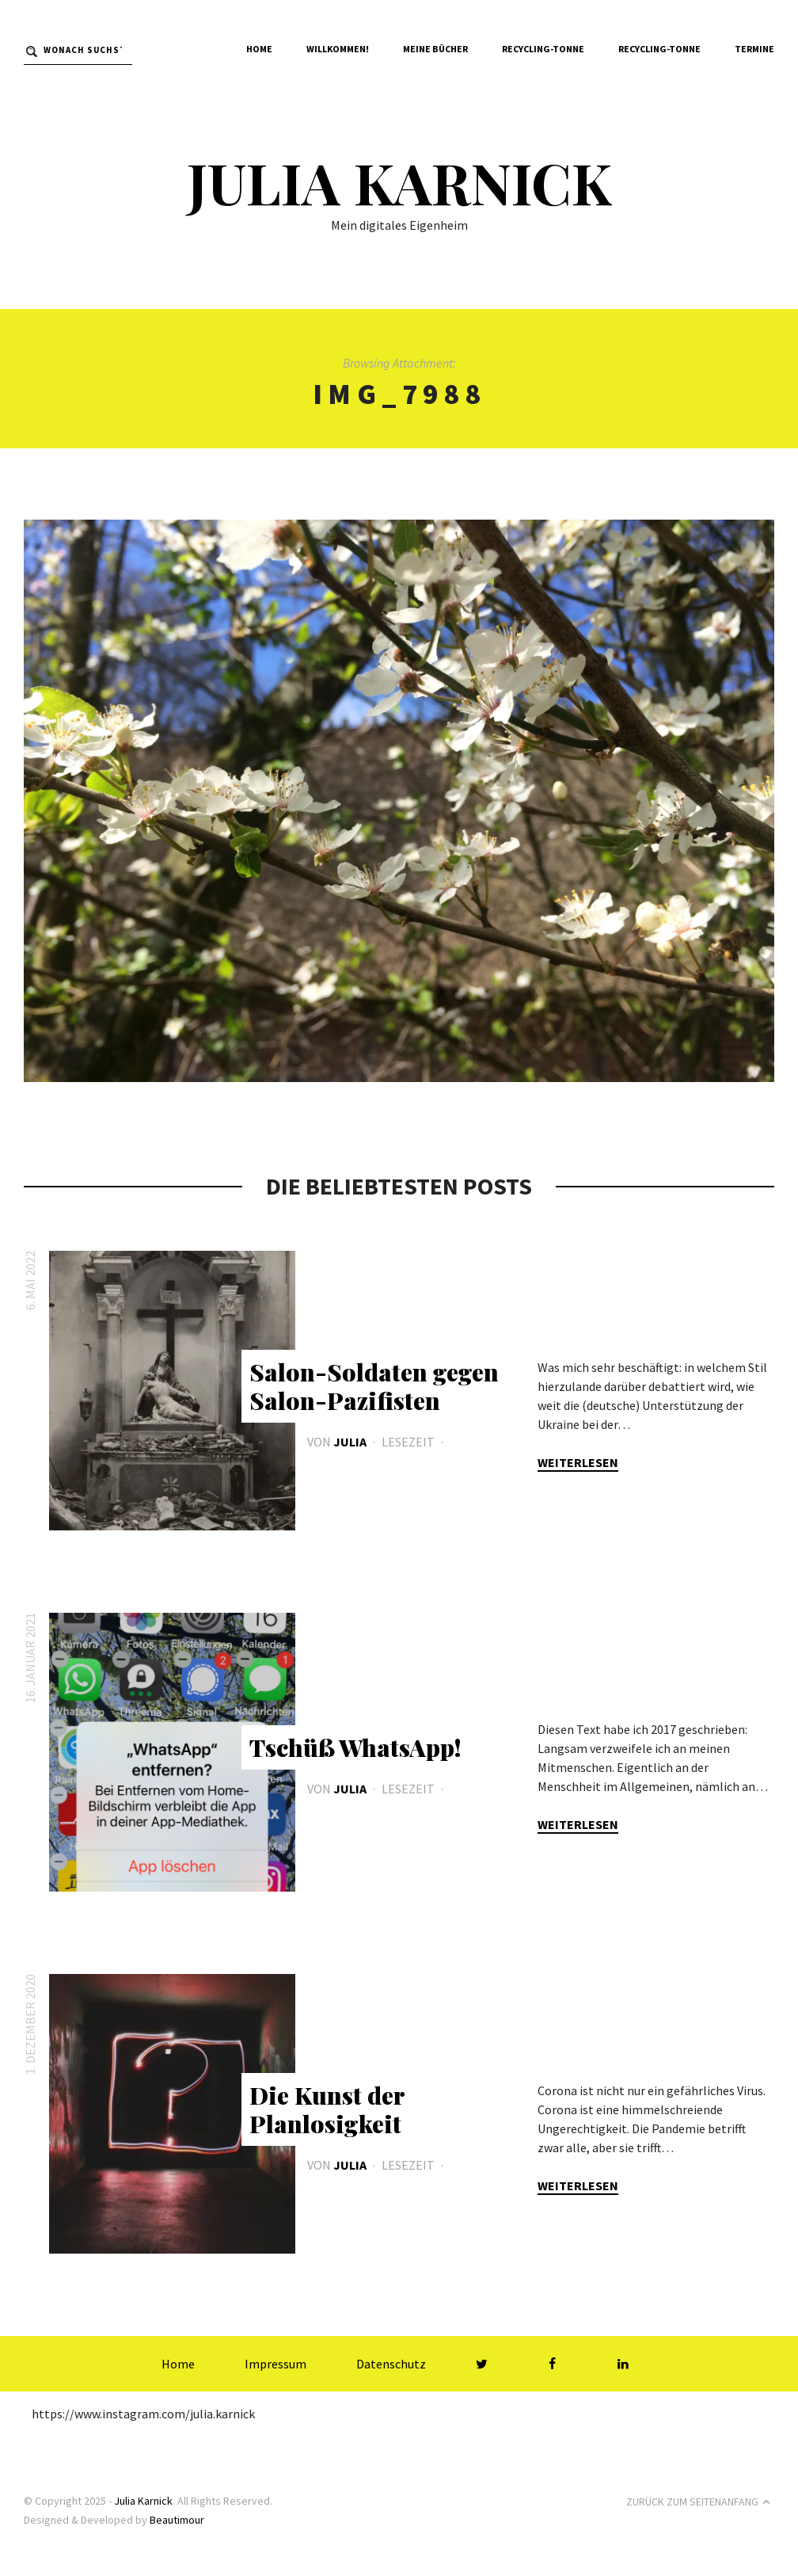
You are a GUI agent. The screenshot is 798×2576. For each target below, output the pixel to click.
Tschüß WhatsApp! (355, 1747)
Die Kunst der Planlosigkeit (327, 2109)
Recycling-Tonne (543, 49)
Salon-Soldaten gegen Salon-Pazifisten (374, 1386)
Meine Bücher (435, 49)
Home (259, 49)
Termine (754, 49)
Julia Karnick (399, 181)
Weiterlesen (578, 1462)
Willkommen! (337, 49)
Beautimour (177, 2520)
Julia (350, 1442)
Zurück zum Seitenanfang (700, 2501)
